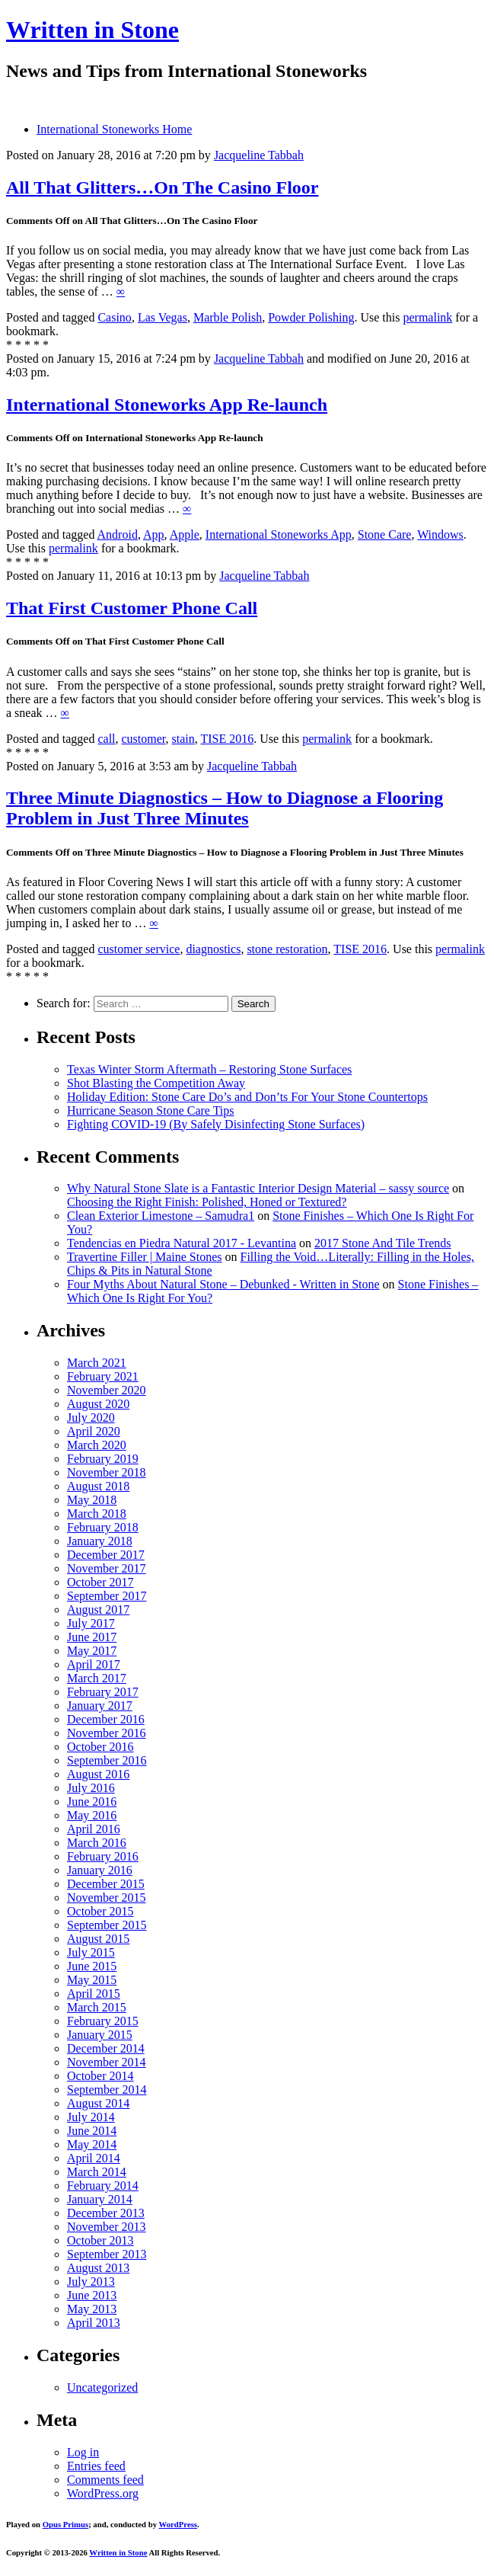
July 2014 (91, 2116)
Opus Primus (65, 2524)
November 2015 (106, 1897)
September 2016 (106, 1760)
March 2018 (96, 1513)
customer (144, 738)
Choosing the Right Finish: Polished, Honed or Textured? (206, 1201)
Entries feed (96, 2465)
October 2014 (100, 2075)
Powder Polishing (311, 317)
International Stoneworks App (279, 534)
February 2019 (103, 1458)
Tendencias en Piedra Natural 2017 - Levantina (181, 1243)
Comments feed (105, 2479)
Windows (440, 534)
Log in (83, 2452)
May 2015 (91, 1979)
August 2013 (98, 2267)
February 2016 (103, 1856)
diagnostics (213, 948)
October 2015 (100, 1911)
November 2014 (106, 2062)
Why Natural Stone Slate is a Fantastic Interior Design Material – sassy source (258, 1188)
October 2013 (100, 2240)
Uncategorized (102, 2387)
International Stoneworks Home (114, 129)
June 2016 (91, 1801)
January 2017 (99, 1705)
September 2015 (106, 1924)
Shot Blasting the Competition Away (156, 1083)
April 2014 (93, 2158)
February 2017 (103, 1691)
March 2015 (96, 2007)
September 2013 (106, 2254)
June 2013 (91, 2295)
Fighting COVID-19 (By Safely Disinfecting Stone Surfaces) (216, 1124)
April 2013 (93, 2322)
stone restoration (287, 948)
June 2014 (91, 2130)
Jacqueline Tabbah (259, 155)
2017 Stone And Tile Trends (382, 1243)
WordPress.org (103, 2493)
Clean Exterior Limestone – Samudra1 (160, 1215)
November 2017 (106, 1568)
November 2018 (106, 1472)
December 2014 (106, 2048)
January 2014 (99, 2199)
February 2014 (103, 2185)
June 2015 (91, 1966)
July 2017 (91, 1623)
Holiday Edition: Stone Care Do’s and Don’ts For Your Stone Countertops (247, 1096)
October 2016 (100, 1746)
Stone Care (385, 534)
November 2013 (106, 2226)
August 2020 (98, 1403)
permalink (427, 317)
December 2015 (106, 1883)
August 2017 (98, 1609)
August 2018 (98, 1486)
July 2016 (91, 1787)
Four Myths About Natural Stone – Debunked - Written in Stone (223, 1284)
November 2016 (106, 1732)
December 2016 (106, 1719)
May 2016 (91, 1815)
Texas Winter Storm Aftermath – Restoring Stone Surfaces (209, 1069)
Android (117, 534)
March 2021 (96, 1362)
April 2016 (93, 1828)
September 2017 (106, 1595)
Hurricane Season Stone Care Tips (150, 1110)
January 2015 (99, 2034)
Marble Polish (227, 317)
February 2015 (103, 2020)
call (106, 738)
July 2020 (91, 1417)
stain (183, 738)
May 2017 (91, 1650)
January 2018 (99, 1540)
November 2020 (106, 1390)
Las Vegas (162, 317)
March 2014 (96, 2171)
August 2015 (98, 1938)
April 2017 (93, 1664)
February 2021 (103, 1376)
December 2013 (106, 2212)
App (153, 534)
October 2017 (100, 1582)
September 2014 (106, 2089)
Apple (184, 534)
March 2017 (96, 1678)
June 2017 (91, 1636)
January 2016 (99, 1870)
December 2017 (106, 1554)
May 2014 (91, 2144)
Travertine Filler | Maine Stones (144, 1256)
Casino (114, 317)
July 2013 (91, 2281)
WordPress (178, 2524)
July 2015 (91, 1952)
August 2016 (98, 1774)
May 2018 (91, 1499)
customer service (138, 948)
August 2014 (98, 2103)
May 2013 (91, 2308)
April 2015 (93, 1993)
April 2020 (93, 1431)
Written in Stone (92, 29)
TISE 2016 (226, 738)
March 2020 (96, 1444)
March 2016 (96, 1842)
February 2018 (103, 1527)
